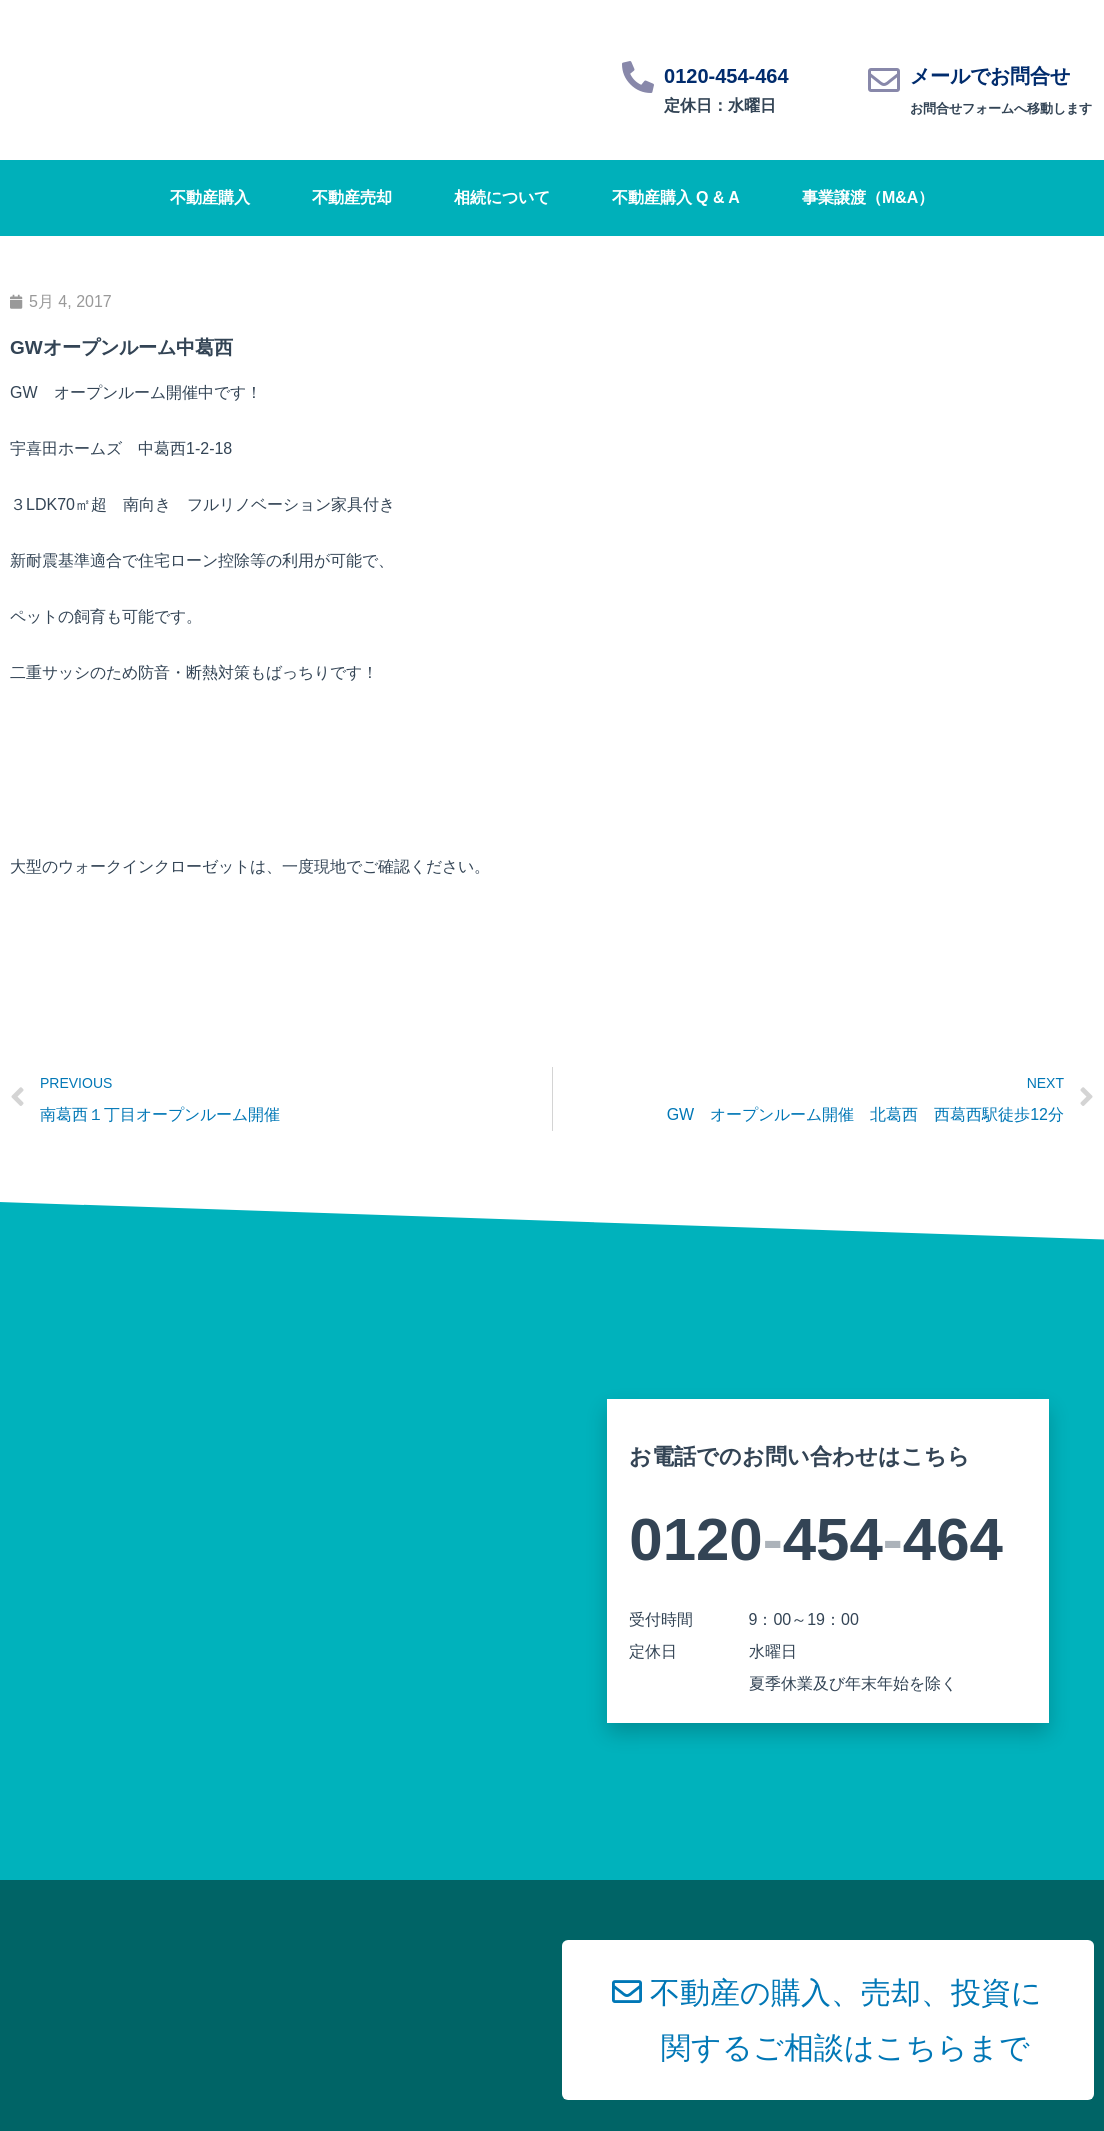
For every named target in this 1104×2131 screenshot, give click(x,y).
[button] (828, 2020)
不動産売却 (352, 197)
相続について (502, 197)
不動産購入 (210, 197)
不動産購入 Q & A (676, 197)
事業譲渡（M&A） (868, 197)
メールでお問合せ (990, 76)
